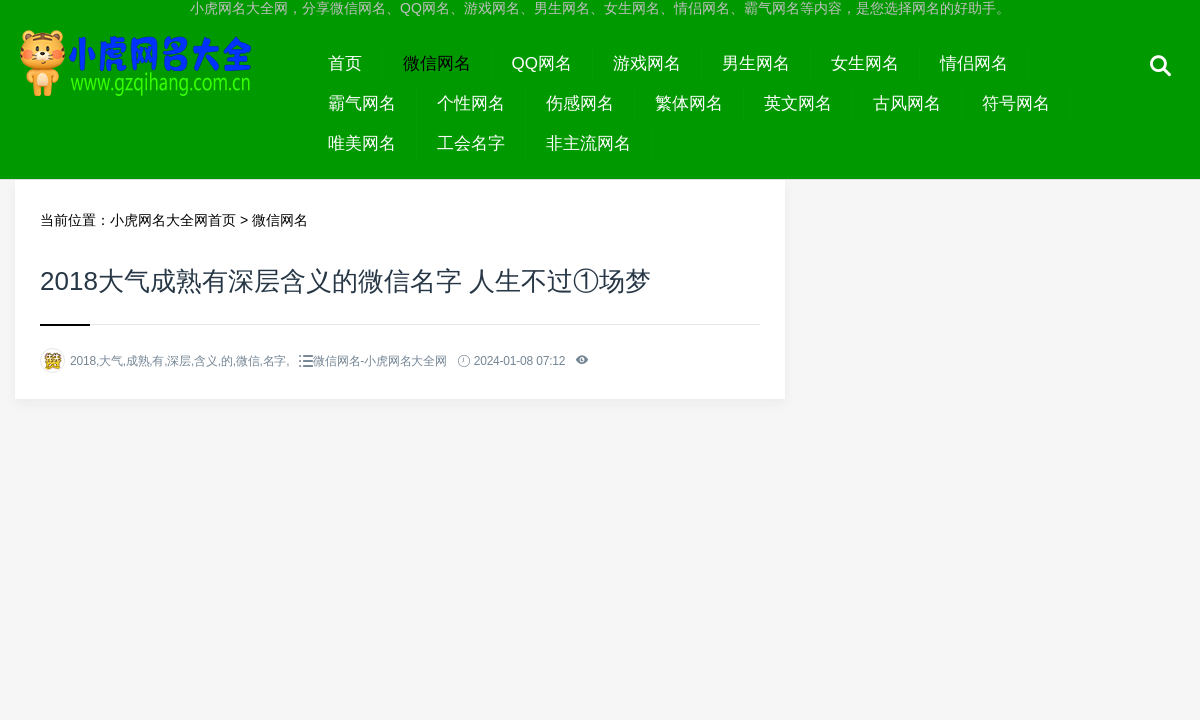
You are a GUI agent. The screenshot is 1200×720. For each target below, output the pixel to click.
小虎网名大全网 (161, 82)
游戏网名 (647, 63)
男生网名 (756, 63)
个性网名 (471, 103)
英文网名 (798, 103)
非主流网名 (588, 143)
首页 (345, 63)
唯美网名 (362, 143)
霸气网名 (362, 103)
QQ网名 (542, 63)
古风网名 (907, 103)
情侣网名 (974, 63)
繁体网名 (689, 103)
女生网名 (865, 63)
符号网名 (1016, 103)
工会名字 (471, 143)
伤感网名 (580, 103)
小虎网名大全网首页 (173, 220)
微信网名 (437, 63)
